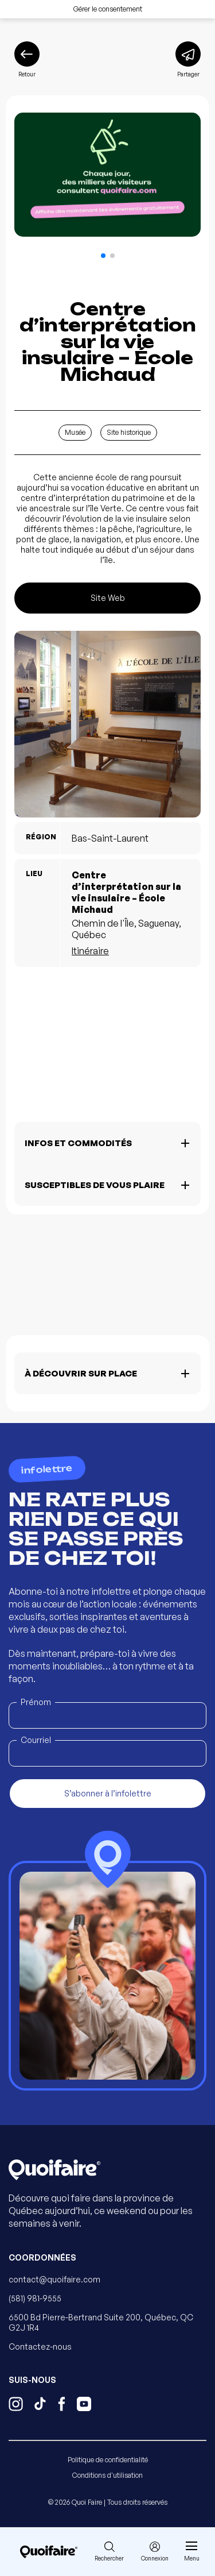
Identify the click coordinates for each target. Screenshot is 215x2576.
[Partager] (188, 59)
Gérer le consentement (107, 9)
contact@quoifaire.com (54, 2279)
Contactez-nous (40, 2346)
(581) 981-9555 (35, 2298)
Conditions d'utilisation (107, 2475)
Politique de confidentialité (108, 2459)
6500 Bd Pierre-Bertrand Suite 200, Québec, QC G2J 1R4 (101, 2322)
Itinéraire (90, 951)
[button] (103, 255)
